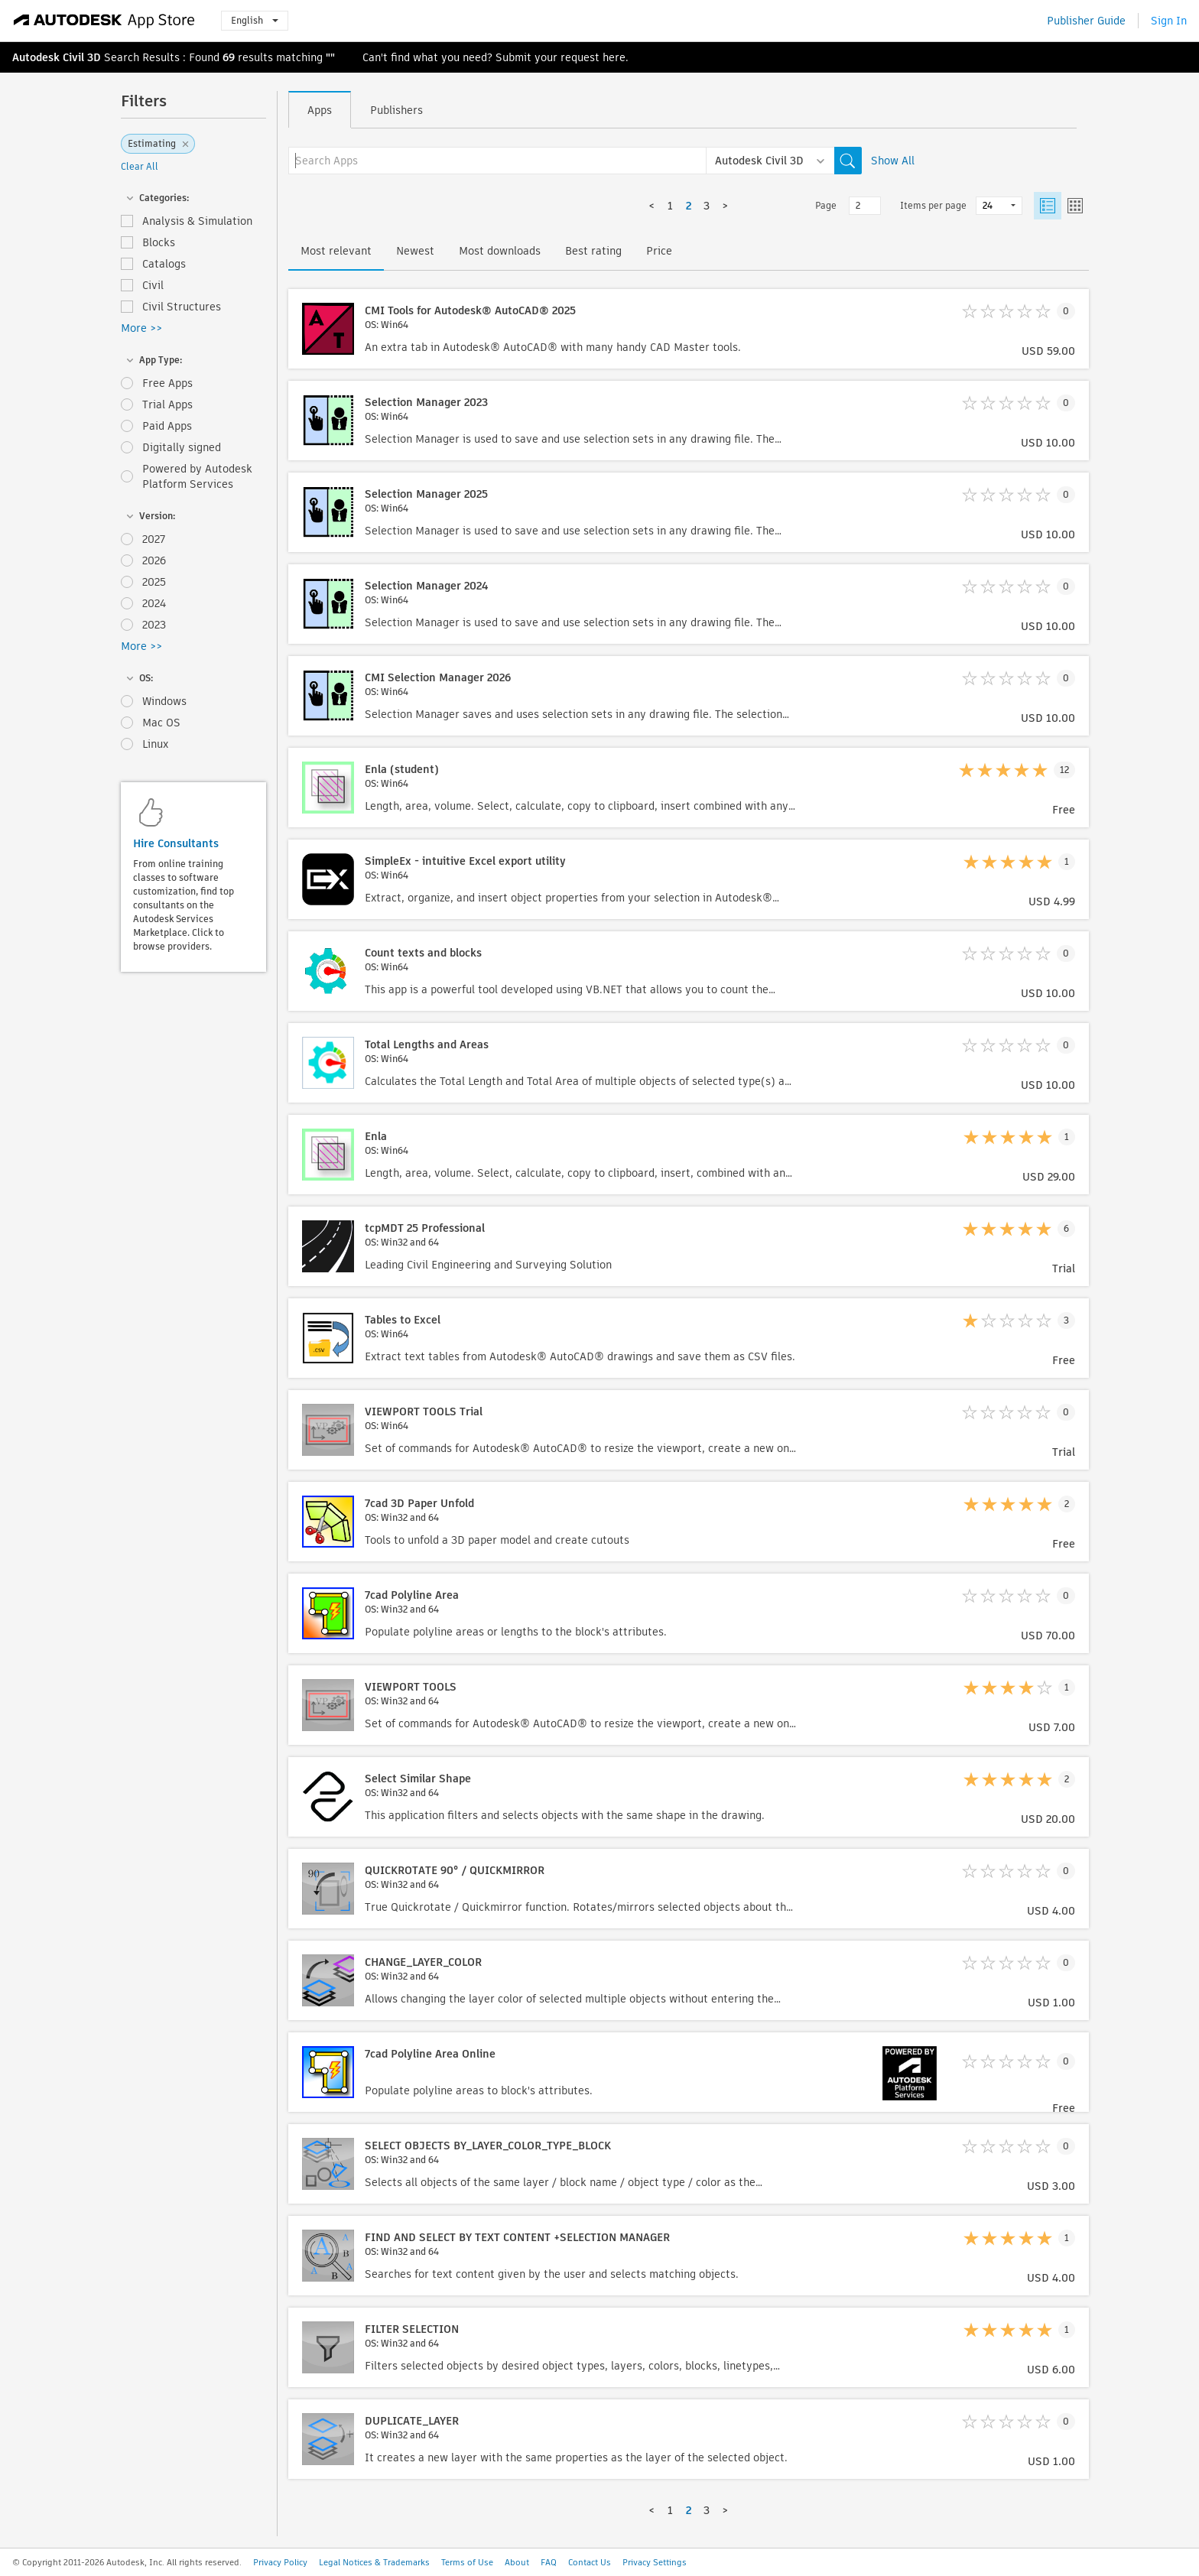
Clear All (139, 166)
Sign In (1169, 20)
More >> (141, 328)
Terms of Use (467, 2562)
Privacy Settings (654, 2562)
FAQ (549, 2562)
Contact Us (589, 2562)
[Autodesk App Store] (104, 20)
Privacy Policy (280, 2562)
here (614, 57)
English (254, 20)
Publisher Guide (1086, 20)
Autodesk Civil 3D (56, 57)
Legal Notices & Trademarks (374, 2562)
